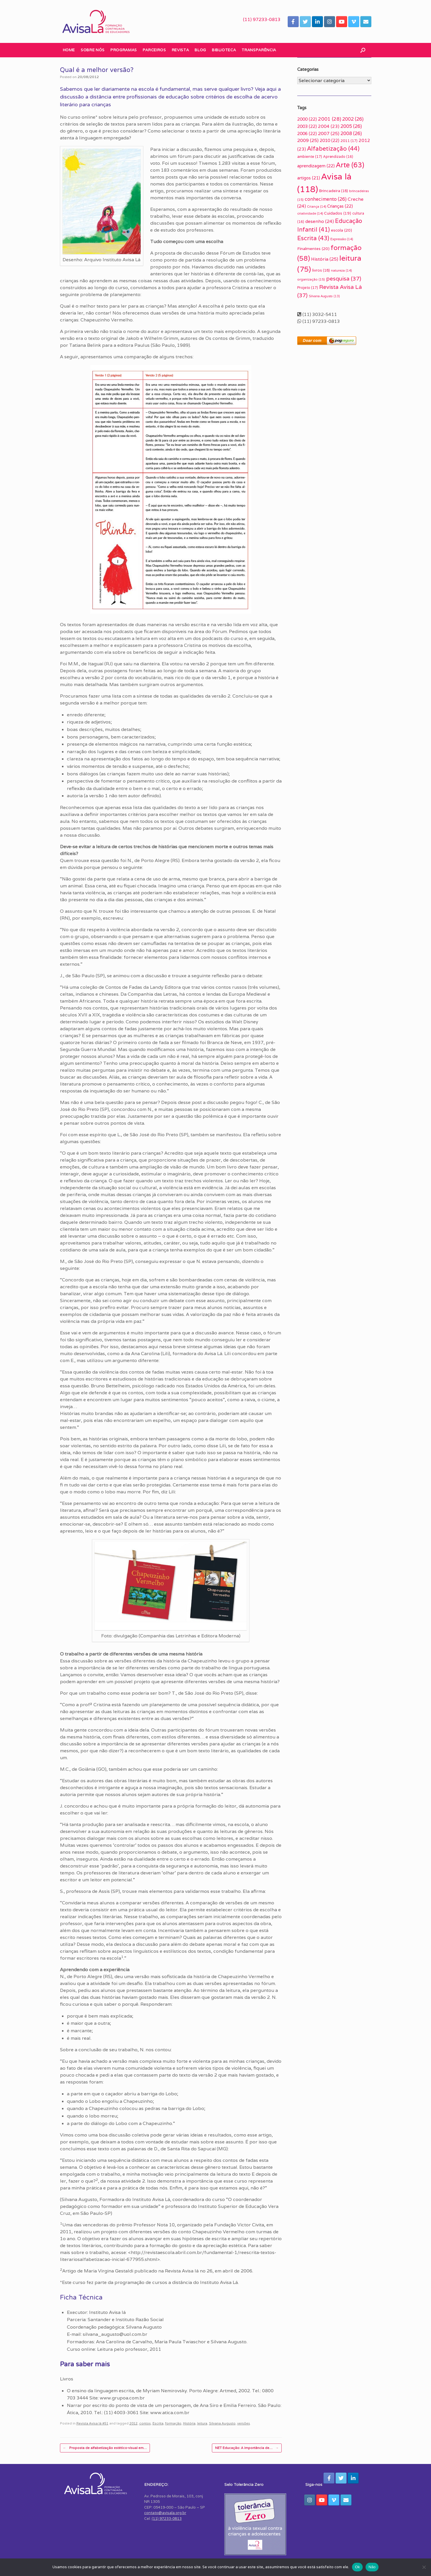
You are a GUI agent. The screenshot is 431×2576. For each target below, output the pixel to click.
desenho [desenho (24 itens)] (319, 221)
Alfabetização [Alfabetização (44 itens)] (333, 148)
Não (372, 2567)
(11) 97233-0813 (262, 19)
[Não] (424, 2567)
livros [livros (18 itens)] (321, 270)
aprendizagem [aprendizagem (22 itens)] (316, 165)
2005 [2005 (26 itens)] (351, 126)
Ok (357, 2567)
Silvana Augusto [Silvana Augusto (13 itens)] (324, 296)
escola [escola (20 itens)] (341, 230)
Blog (200, 50)
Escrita (158, 2423)
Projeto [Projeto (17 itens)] (307, 287)
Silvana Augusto (222, 2423)
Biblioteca (224, 50)
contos (145, 2423)
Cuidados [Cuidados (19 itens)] (337, 213)
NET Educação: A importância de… (246, 2448)
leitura (202, 2423)
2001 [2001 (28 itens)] (329, 119)
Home (69, 50)
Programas (123, 50)
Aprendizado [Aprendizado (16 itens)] (338, 156)
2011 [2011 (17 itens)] (348, 140)
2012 (133, 2423)
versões (243, 2423)
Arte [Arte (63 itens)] (350, 164)
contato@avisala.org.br (165, 2512)
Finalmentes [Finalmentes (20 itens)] (313, 248)
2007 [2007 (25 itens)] (328, 133)
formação (173, 2423)
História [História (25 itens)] (324, 259)
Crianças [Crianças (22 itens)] (340, 206)
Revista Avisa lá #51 (92, 2423)
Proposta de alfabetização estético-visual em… (105, 2448)
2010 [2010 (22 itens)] (329, 140)
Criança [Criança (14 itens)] (316, 206)
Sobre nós (93, 50)
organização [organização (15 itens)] (311, 279)
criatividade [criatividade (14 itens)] (310, 213)
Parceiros (154, 50)
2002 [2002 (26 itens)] (353, 119)
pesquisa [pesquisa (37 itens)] (343, 278)
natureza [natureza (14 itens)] (341, 270)
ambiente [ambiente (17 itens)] (309, 156)
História (189, 2423)
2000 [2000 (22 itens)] (307, 119)
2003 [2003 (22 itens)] (307, 126)
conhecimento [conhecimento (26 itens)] (326, 199)
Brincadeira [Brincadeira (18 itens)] (333, 190)
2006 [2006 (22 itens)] (307, 133)
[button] (362, 50)
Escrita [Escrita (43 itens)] (313, 238)
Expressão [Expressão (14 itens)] (341, 239)
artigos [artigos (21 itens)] (308, 178)
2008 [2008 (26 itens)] (351, 133)
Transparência (259, 50)
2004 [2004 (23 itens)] (328, 126)
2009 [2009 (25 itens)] (308, 140)
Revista (180, 50)
